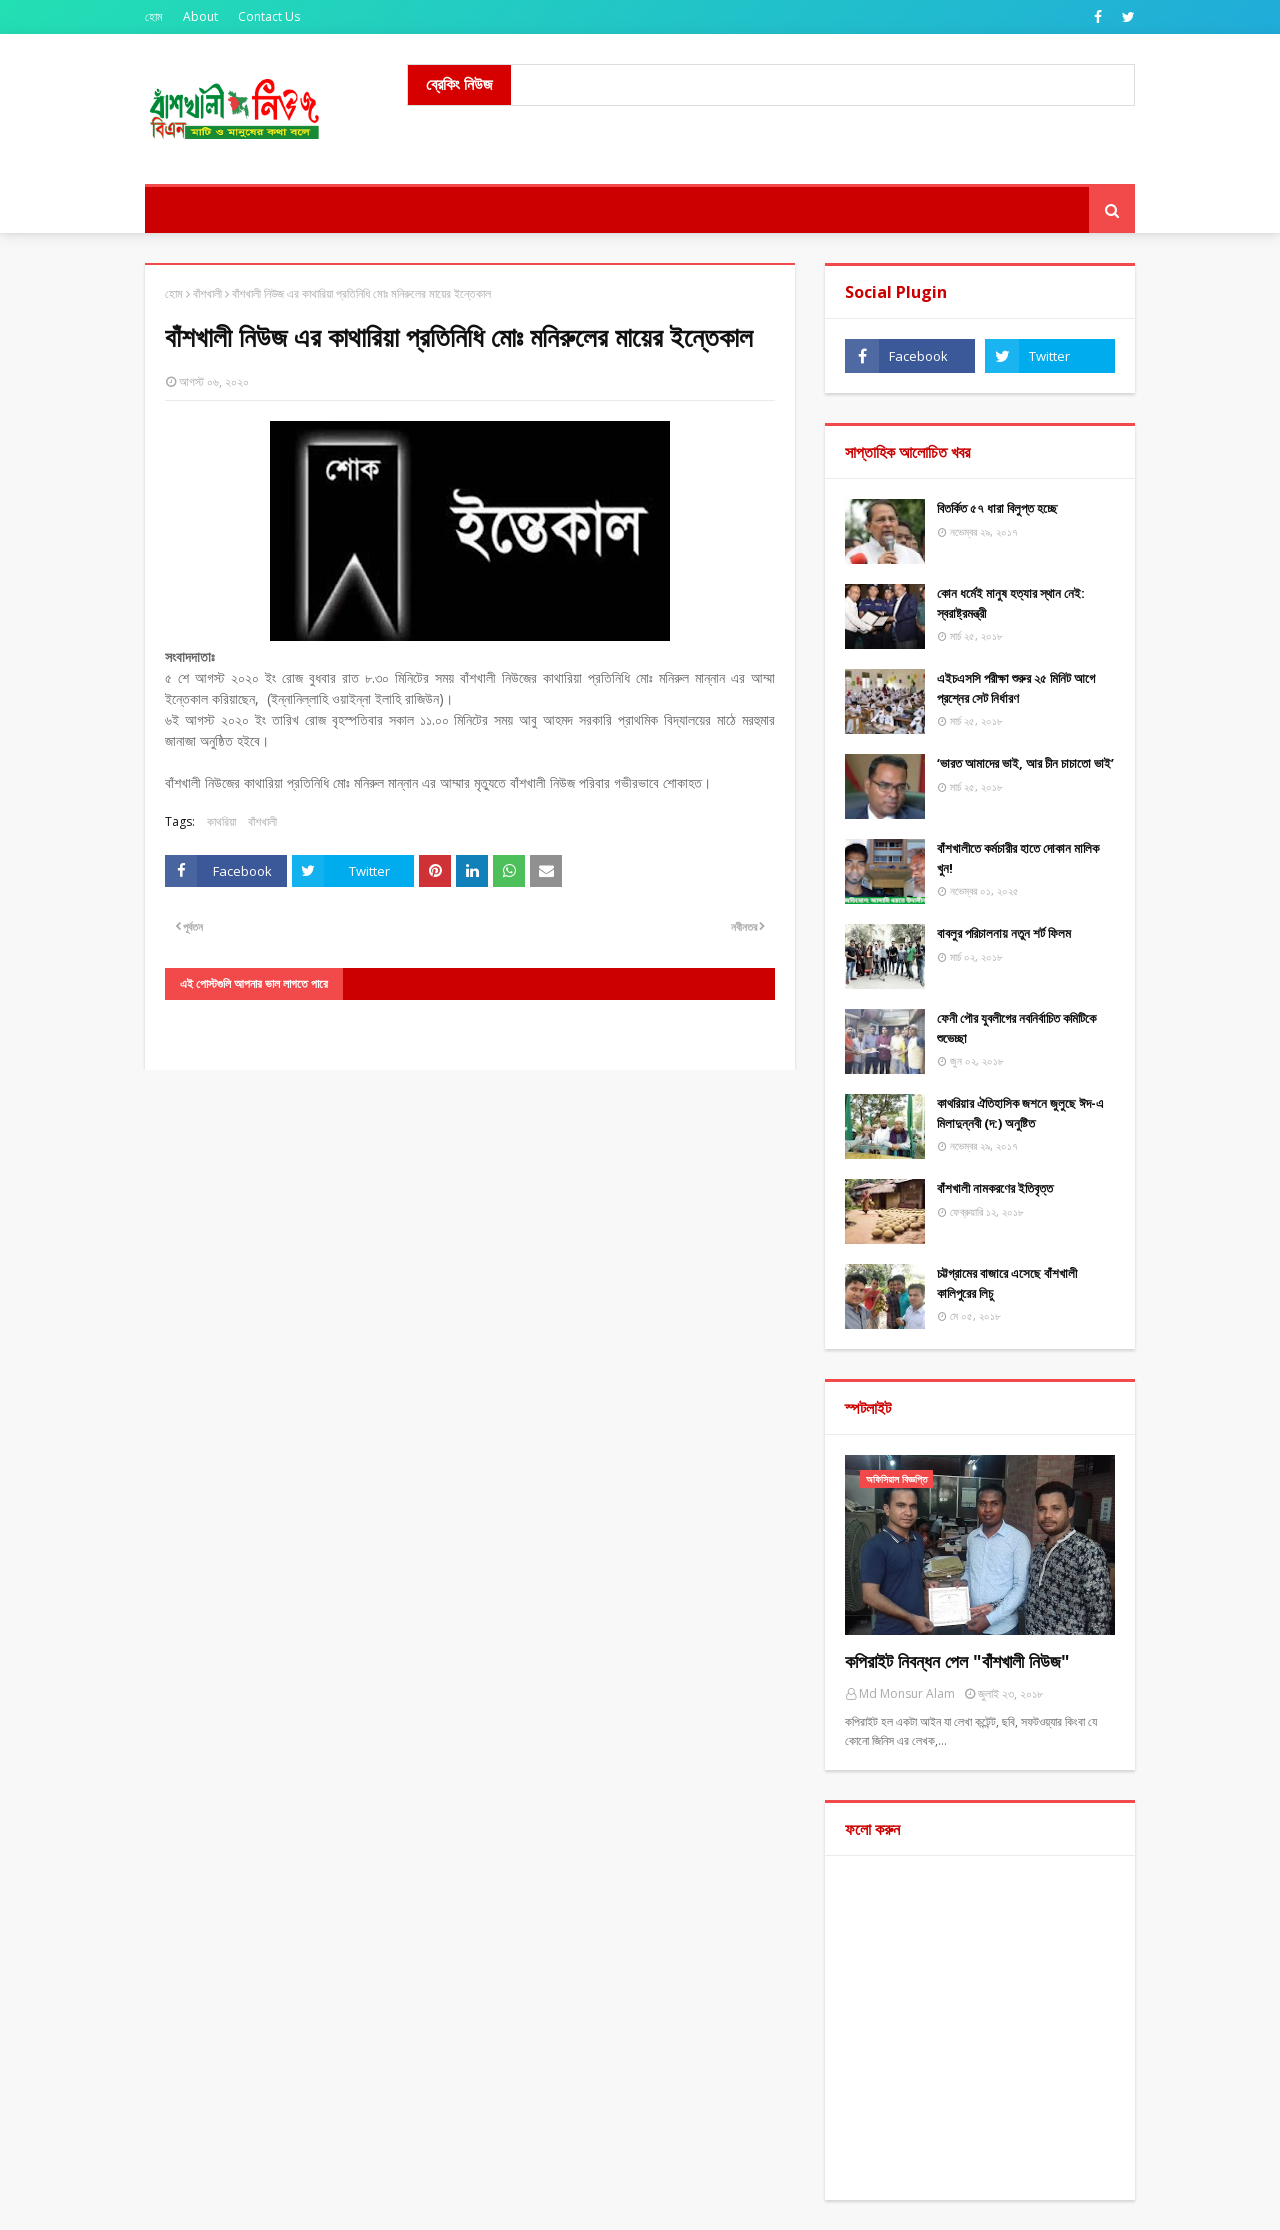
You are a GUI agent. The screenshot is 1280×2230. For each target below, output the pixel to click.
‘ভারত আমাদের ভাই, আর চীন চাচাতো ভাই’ (1025, 763)
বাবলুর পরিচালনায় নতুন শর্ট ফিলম (1004, 933)
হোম (154, 16)
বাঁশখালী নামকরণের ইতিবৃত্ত (995, 1188)
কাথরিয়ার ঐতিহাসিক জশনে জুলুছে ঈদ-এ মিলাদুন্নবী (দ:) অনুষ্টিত (1020, 1113)
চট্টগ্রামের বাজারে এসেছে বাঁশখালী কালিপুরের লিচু (1007, 1283)
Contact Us (269, 16)
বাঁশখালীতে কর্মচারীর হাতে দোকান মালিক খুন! (1018, 858)
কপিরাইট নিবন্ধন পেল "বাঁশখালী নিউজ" (957, 1661)
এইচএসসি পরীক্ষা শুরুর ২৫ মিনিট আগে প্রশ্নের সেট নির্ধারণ (1016, 688)
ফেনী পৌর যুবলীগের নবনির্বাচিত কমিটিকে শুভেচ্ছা (1016, 1028)
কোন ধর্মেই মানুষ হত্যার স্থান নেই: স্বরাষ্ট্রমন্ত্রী (1011, 603)
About (200, 16)
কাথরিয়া (221, 821)
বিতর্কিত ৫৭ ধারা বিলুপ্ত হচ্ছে (997, 508)
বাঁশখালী (207, 293)
